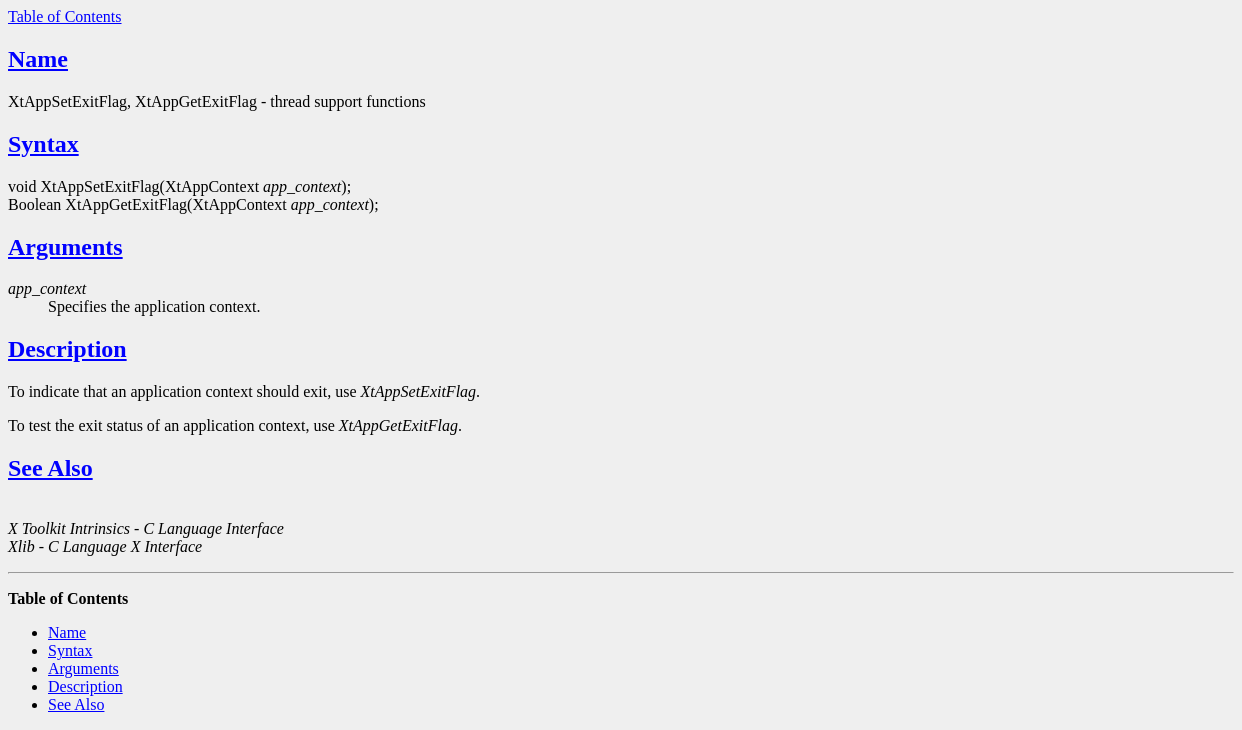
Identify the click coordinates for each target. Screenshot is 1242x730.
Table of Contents (65, 16)
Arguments (65, 247)
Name (38, 59)
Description (67, 349)
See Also (50, 468)
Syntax (43, 144)
